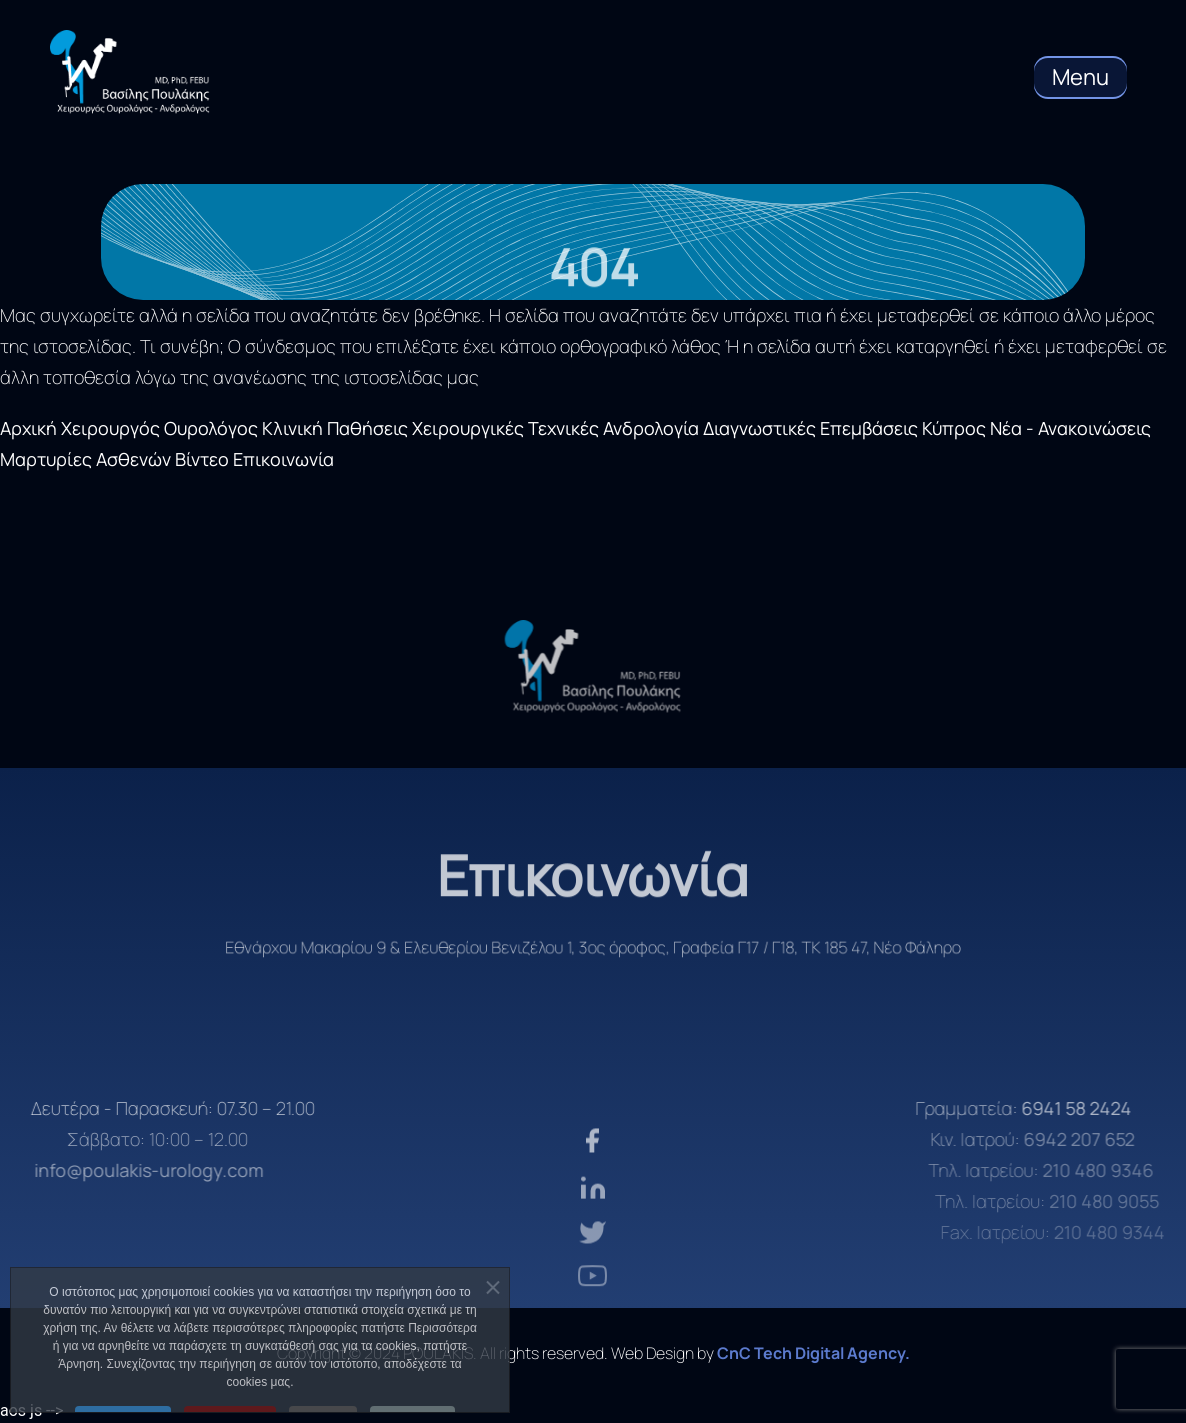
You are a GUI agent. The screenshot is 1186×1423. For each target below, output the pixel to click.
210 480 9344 (1129, 1232)
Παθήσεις (367, 428)
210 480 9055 (1127, 1201)
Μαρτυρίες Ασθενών (85, 459)
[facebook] (592, 1177)
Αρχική (28, 428)
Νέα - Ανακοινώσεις (1070, 428)
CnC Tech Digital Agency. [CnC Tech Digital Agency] (813, 1353)
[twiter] (592, 1265)
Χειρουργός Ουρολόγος (159, 428)
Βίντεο (202, 459)
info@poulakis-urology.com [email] (122, 1170)
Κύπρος (954, 428)
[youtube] (592, 1306)
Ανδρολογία (651, 428)
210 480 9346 (1123, 1170)
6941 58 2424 (1107, 1108)
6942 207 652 (1107, 1139)
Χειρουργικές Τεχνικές (505, 428)
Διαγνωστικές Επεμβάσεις (810, 428)
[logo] (593, 666)
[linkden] (593, 1223)
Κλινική (292, 428)
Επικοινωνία (283, 459)
